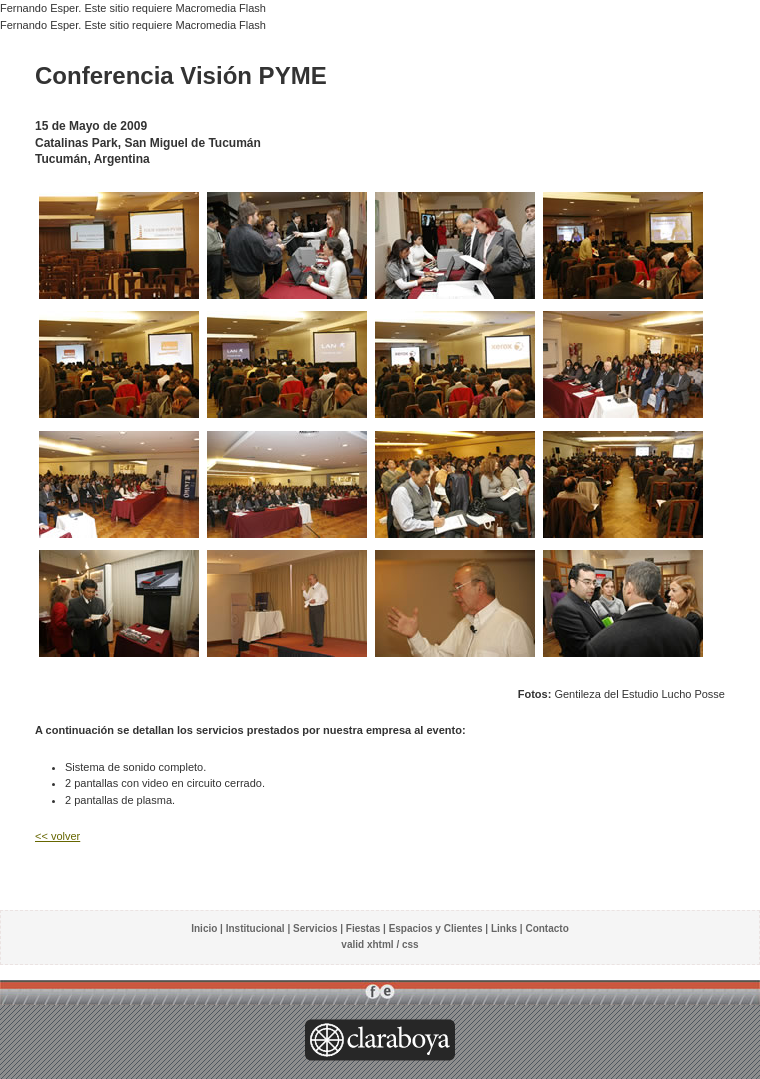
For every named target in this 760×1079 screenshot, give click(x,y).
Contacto (546, 928)
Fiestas (363, 928)
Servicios (315, 928)
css (410, 944)
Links (504, 928)
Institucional (255, 928)
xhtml (380, 944)
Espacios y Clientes (436, 928)
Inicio (204, 928)
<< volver (57, 836)
